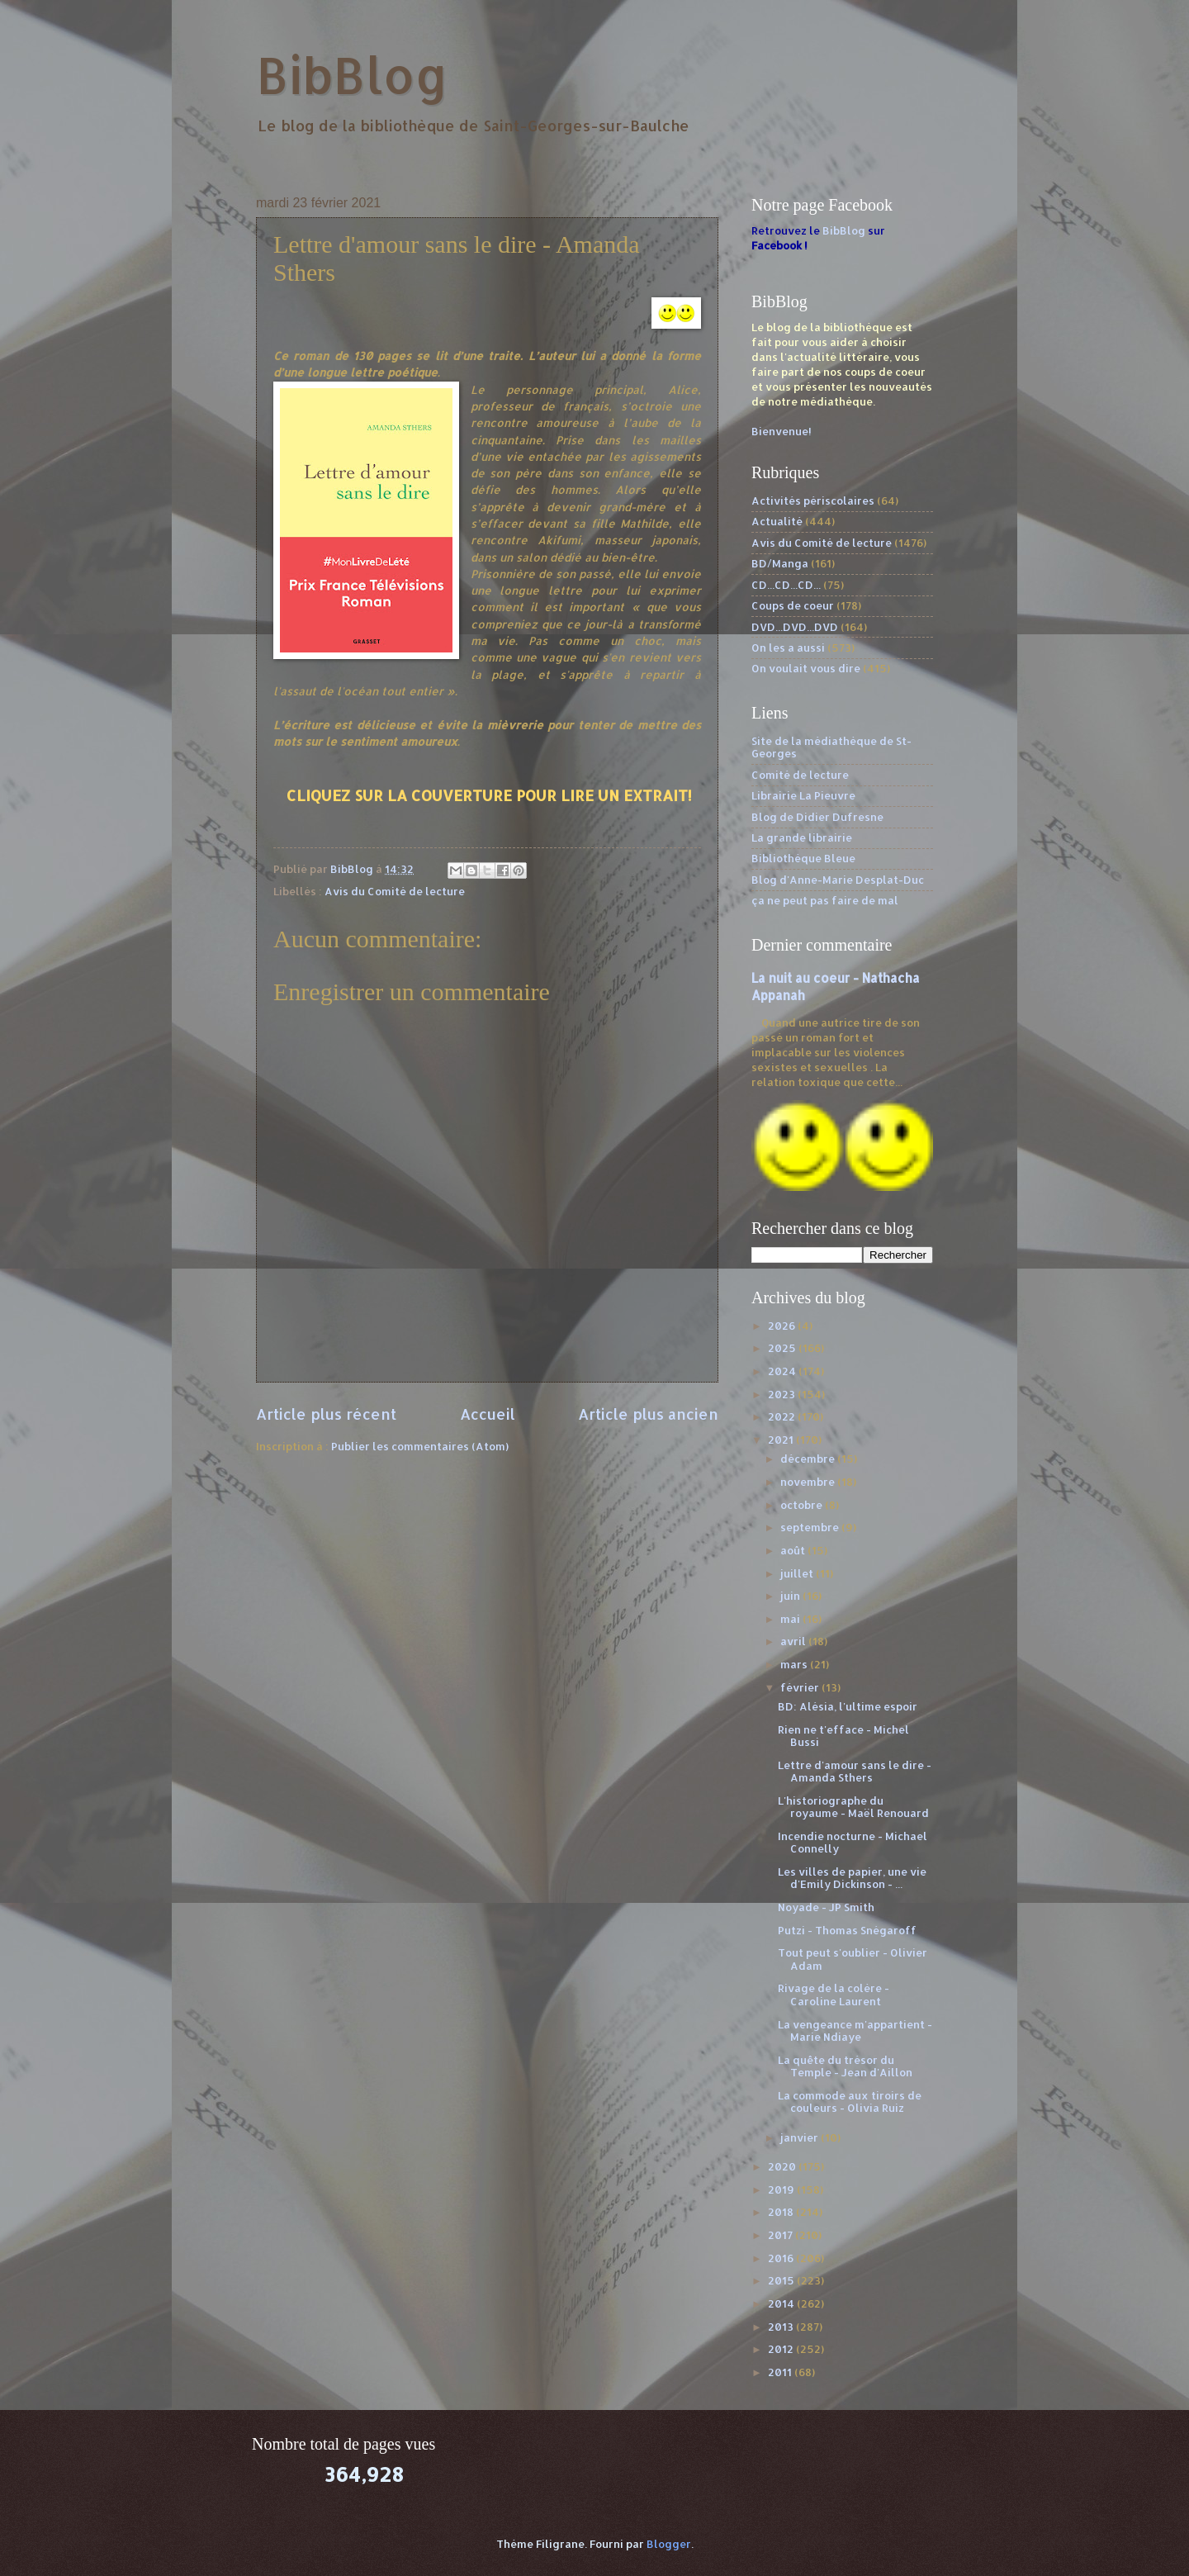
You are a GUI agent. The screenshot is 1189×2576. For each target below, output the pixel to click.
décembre (808, 1458)
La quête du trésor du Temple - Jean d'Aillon (845, 2066)
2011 (781, 2372)
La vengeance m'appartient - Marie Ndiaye (855, 2030)
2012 (782, 2348)
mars (795, 1664)
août (794, 1550)
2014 (782, 2303)
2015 (782, 2280)
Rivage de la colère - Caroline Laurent (833, 1994)
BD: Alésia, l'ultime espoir (847, 1706)
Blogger (669, 2543)
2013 (782, 2326)
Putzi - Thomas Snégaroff (847, 1930)
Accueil (487, 1413)
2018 (782, 2211)
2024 (783, 1371)
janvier (800, 2137)
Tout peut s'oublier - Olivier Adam (852, 1958)
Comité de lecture (800, 774)
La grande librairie (801, 837)
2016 (782, 2258)
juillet (798, 1573)
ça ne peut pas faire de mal (824, 900)
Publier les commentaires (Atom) (420, 1446)
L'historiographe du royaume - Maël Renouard (853, 1806)
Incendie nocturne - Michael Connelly (852, 1842)
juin (791, 1595)
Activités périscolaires (812, 500)
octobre (802, 1504)
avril (794, 1641)
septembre (810, 1527)
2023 (783, 1394)
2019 (782, 2189)
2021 (782, 1439)
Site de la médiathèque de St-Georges (831, 747)
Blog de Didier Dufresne (817, 816)
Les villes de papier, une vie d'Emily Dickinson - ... (852, 1877)
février (801, 1687)
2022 (783, 1416)
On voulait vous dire (805, 668)
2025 (783, 1347)
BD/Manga (779, 563)
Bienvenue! (781, 431)
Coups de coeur (792, 605)
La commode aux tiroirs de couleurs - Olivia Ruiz (849, 2101)
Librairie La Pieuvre (803, 795)
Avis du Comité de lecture (394, 891)
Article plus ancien (648, 1413)
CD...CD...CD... (786, 584)
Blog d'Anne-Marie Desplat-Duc (837, 879)
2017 (781, 2235)
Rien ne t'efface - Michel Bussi (843, 1735)
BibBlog (352, 75)
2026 (783, 1325)
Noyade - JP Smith (826, 1907)
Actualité (777, 521)
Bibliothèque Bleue (803, 858)
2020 (783, 2166)
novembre (808, 1481)
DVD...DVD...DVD (794, 626)
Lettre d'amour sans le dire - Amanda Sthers (854, 1771)
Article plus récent (326, 1413)
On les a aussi (788, 647)
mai (791, 1618)
